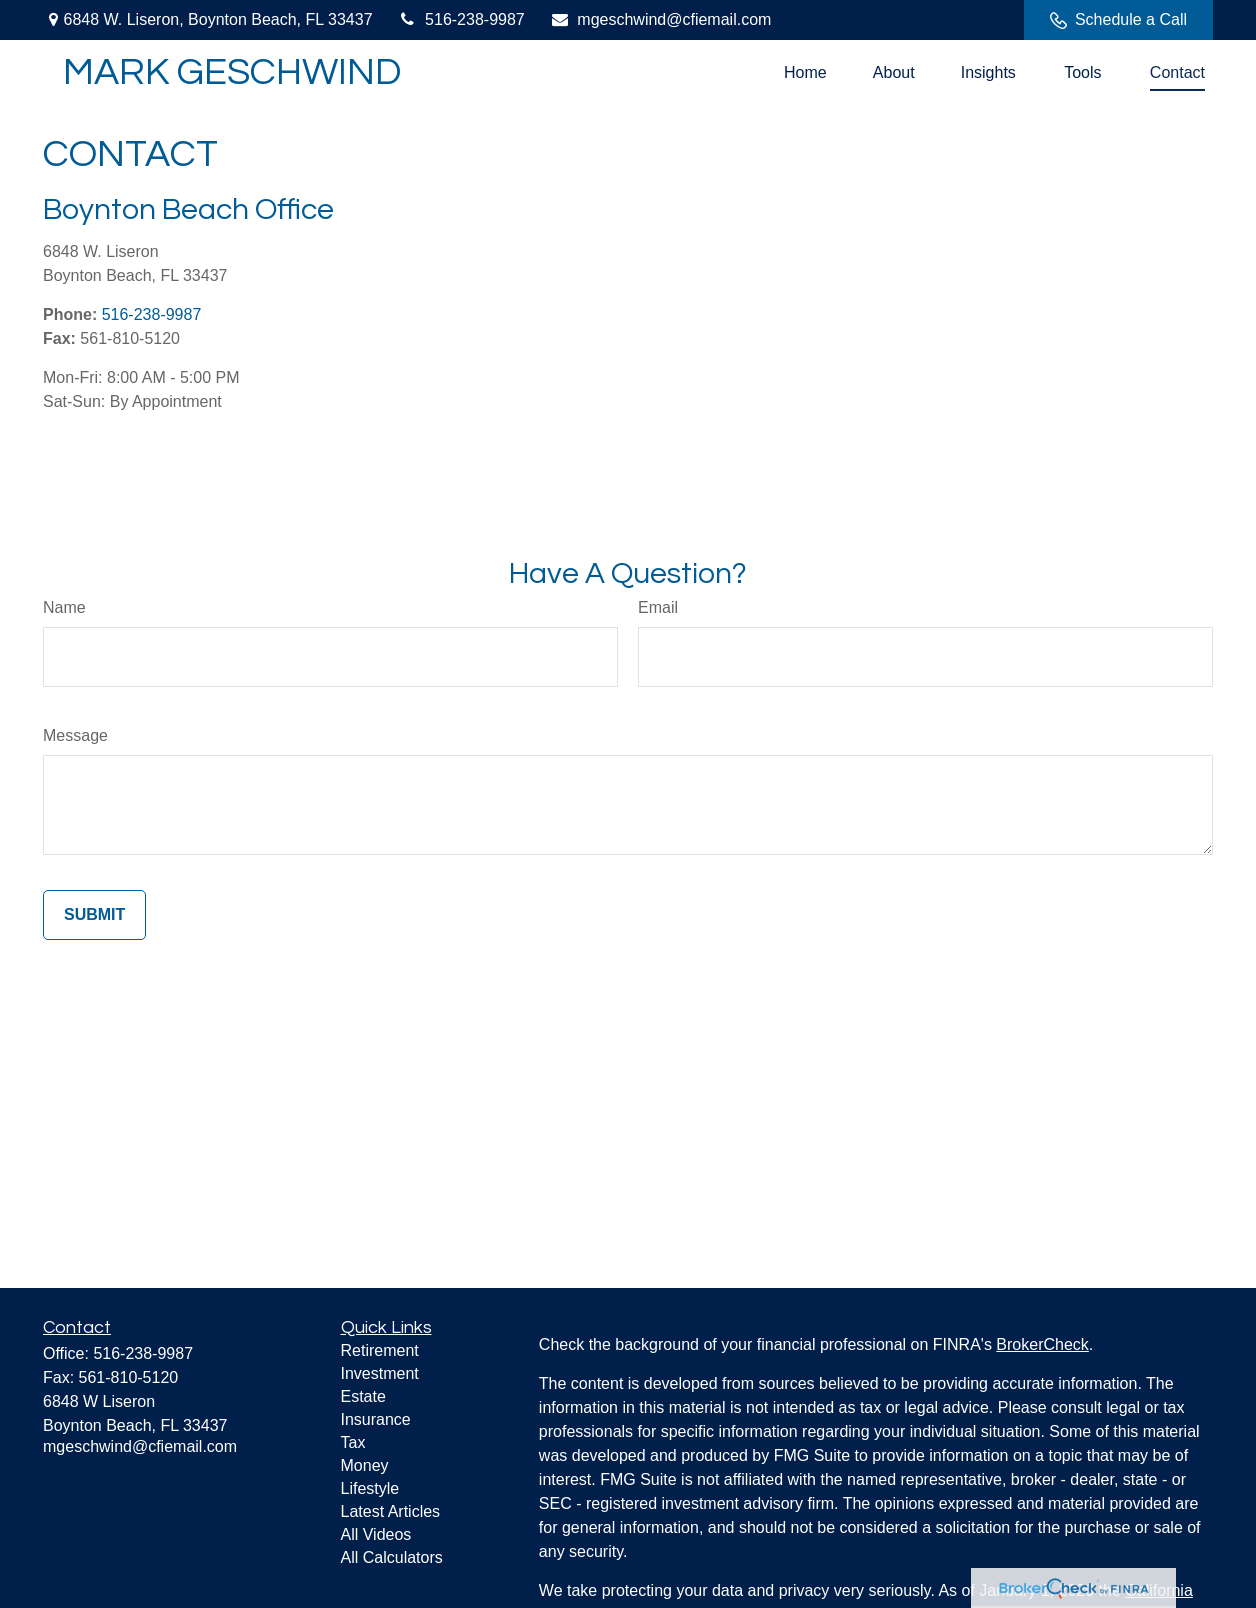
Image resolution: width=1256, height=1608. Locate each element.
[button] (805, 72)
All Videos (376, 1534)
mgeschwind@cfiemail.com (661, 19)
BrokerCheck (1042, 1344)
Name (64, 607)
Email (658, 607)
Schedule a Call (1118, 20)
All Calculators (392, 1557)
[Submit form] (94, 915)
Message (75, 735)
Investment (380, 1373)
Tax (353, 1442)
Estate (363, 1396)
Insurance (376, 1419)
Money (365, 1465)
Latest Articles (391, 1511)
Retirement (380, 1350)
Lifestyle (370, 1488)
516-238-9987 (461, 19)
